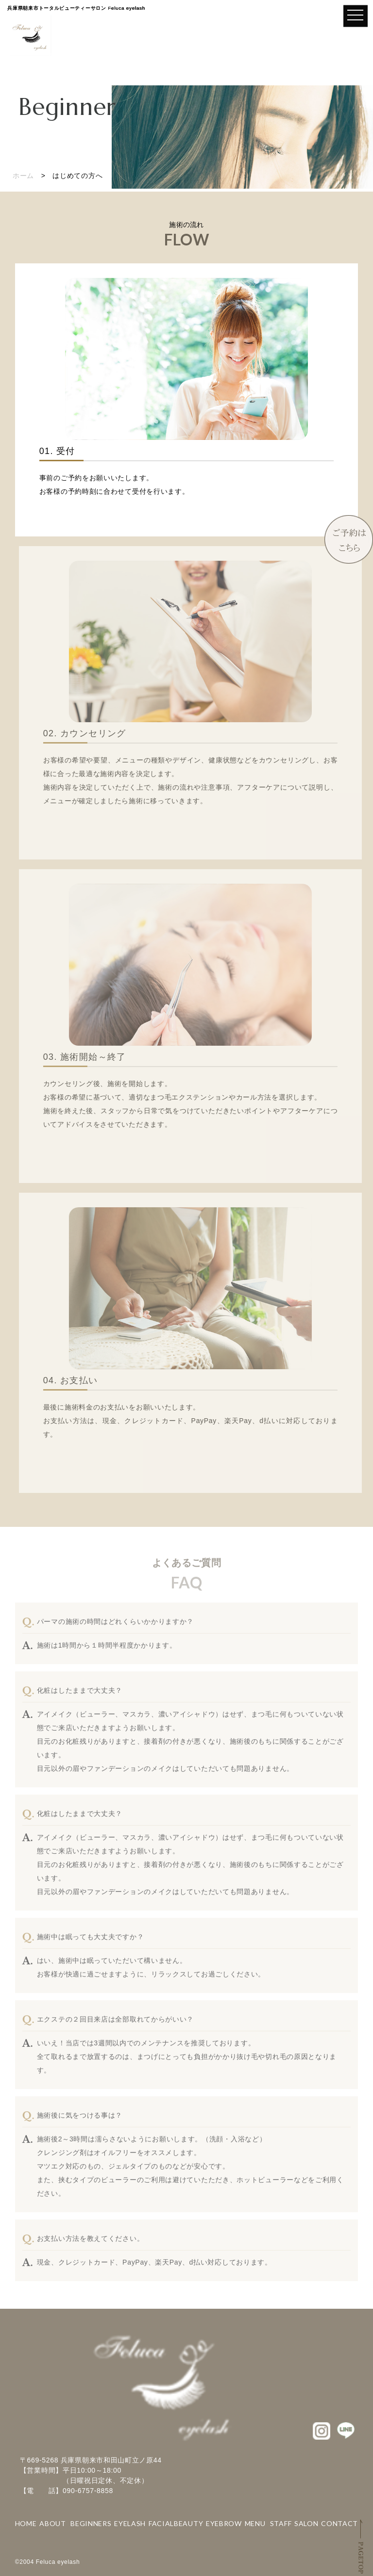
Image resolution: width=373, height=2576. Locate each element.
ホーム (23, 175)
